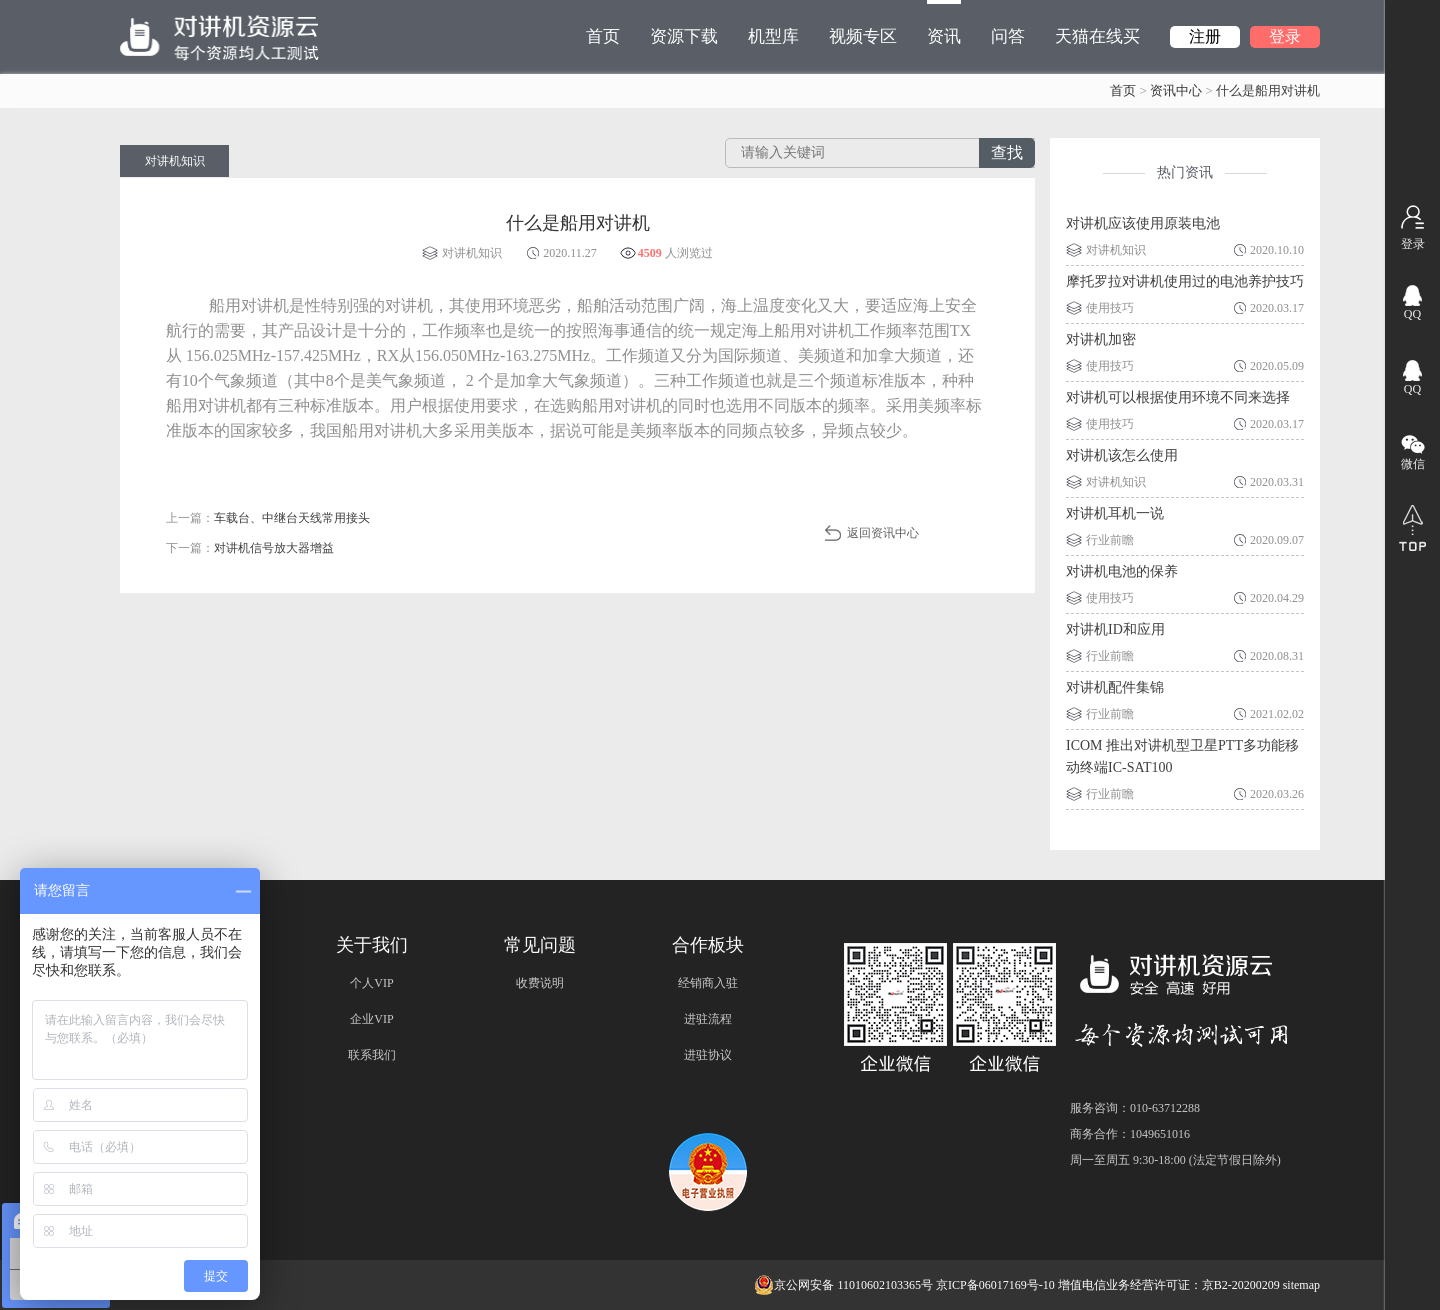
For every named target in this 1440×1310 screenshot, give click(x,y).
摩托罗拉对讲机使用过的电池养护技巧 (1185, 281)
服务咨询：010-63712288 (1135, 1108)
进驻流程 (708, 1019)
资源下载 (684, 36)
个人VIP (371, 983)
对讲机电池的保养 (1122, 571)
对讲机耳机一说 (1115, 513)
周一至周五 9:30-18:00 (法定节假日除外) (1175, 1160)
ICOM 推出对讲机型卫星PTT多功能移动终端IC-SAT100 (1182, 756)
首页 (603, 36)
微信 (1413, 464)
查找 (1007, 152)
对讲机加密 (1101, 339)
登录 (1285, 36)
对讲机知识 (175, 161)
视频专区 (863, 36)
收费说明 (540, 983)
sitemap (1301, 1285)
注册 (1205, 36)
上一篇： (268, 518)
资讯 (944, 23)
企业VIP (371, 1019)
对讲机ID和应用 (1115, 629)
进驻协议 (708, 1055)
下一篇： (250, 548)
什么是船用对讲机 (1268, 90)
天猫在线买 (1097, 36)
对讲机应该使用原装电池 (1143, 223)
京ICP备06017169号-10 (995, 1285)
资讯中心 (1176, 90)
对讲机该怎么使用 (1122, 455)
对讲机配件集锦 (1115, 687)
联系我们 (372, 1055)
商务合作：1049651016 (1130, 1134)
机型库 (773, 36)
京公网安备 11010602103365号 (843, 1285)
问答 (1008, 36)
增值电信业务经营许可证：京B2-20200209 (1169, 1285)
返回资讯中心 (883, 533)
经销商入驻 (708, 983)
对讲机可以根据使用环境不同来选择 (1178, 397)
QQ (1412, 314)
